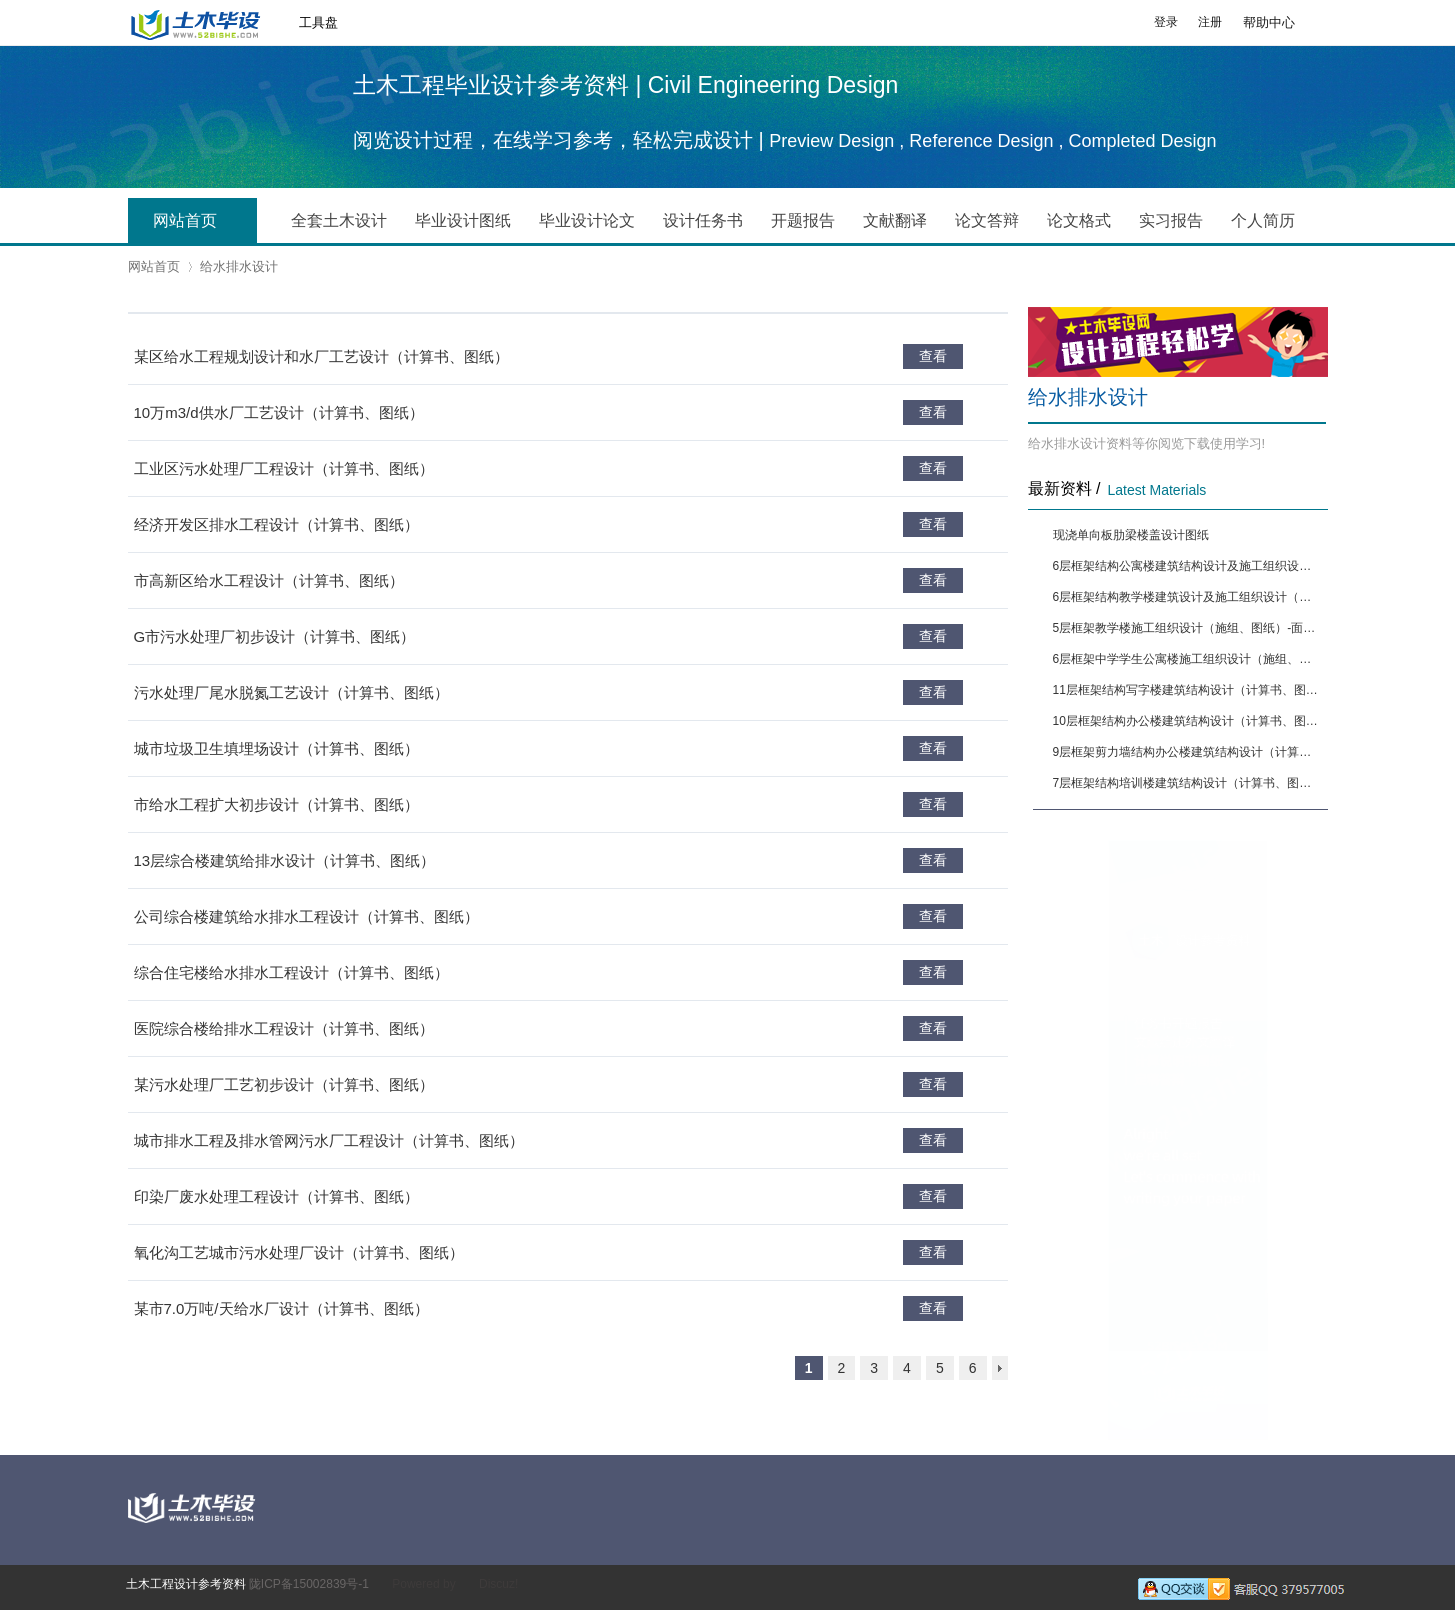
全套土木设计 (339, 220)
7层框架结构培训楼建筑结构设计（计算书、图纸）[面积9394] (1188, 783)
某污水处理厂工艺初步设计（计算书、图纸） (284, 1084)
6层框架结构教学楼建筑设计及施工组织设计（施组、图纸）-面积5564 (1188, 597)
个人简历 (1263, 220)
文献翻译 (895, 220)
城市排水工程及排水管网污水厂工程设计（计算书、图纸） (329, 1140)
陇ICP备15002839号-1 (309, 1584)
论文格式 (1079, 220)
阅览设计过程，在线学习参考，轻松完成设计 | (561, 140)
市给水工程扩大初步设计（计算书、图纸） (276, 804)
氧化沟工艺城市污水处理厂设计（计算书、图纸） (299, 1252)
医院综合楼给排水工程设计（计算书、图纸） (284, 1028)
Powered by (423, 1584)
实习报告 (1171, 220)
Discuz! (498, 1584)
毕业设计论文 (587, 220)
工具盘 (318, 22)
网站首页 (200, 222)
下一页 (1000, 1368)
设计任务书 (703, 220)
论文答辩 (987, 220)
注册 (1210, 22)
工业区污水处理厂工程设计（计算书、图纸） (284, 468)
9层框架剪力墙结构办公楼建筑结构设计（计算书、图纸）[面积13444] (1188, 752)
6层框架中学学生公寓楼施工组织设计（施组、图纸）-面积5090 (1188, 659)
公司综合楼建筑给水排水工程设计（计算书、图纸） (306, 916)
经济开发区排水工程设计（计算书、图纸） (276, 524)
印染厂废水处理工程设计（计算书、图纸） (276, 1196)
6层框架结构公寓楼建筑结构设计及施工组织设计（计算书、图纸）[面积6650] (1188, 566)
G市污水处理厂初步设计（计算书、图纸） (275, 636)
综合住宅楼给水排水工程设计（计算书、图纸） (291, 972)
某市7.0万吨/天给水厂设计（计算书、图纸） (281, 1308)
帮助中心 (1269, 22)
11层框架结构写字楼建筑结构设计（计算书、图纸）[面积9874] (1188, 690)
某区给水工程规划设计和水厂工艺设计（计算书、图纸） (321, 356)
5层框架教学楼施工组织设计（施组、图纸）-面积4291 (1188, 628)
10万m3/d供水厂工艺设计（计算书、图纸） (279, 412)
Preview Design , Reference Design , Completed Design (992, 141)
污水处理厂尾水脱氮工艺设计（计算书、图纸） (291, 692)
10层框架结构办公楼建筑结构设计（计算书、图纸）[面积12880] (1188, 721)
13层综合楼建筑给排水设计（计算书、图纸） (285, 860)
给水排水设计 (239, 266)
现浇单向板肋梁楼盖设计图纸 (1131, 535)
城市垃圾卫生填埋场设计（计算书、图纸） (276, 748)
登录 (1166, 22)
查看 (933, 356)
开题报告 (803, 220)
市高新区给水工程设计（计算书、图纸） (269, 580)
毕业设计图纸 (463, 220)
